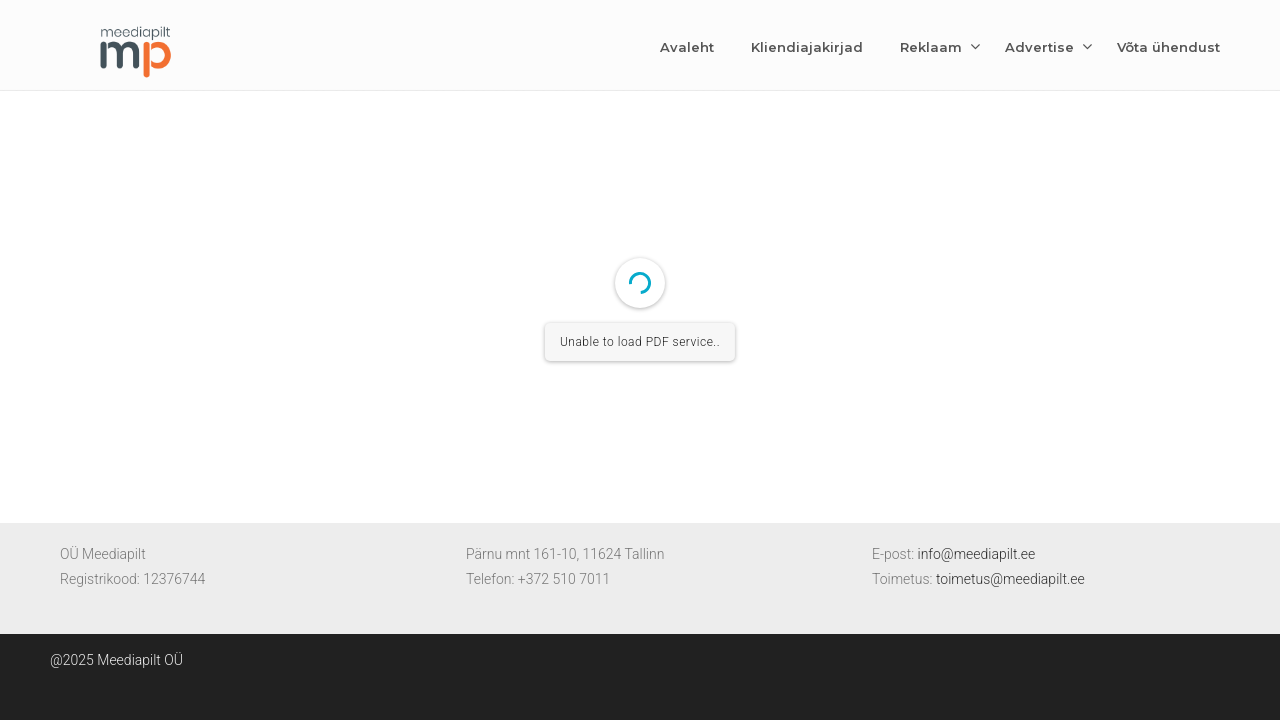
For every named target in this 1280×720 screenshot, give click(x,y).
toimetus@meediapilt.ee (1010, 579)
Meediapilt (135, 48)
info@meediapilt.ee (977, 554)
